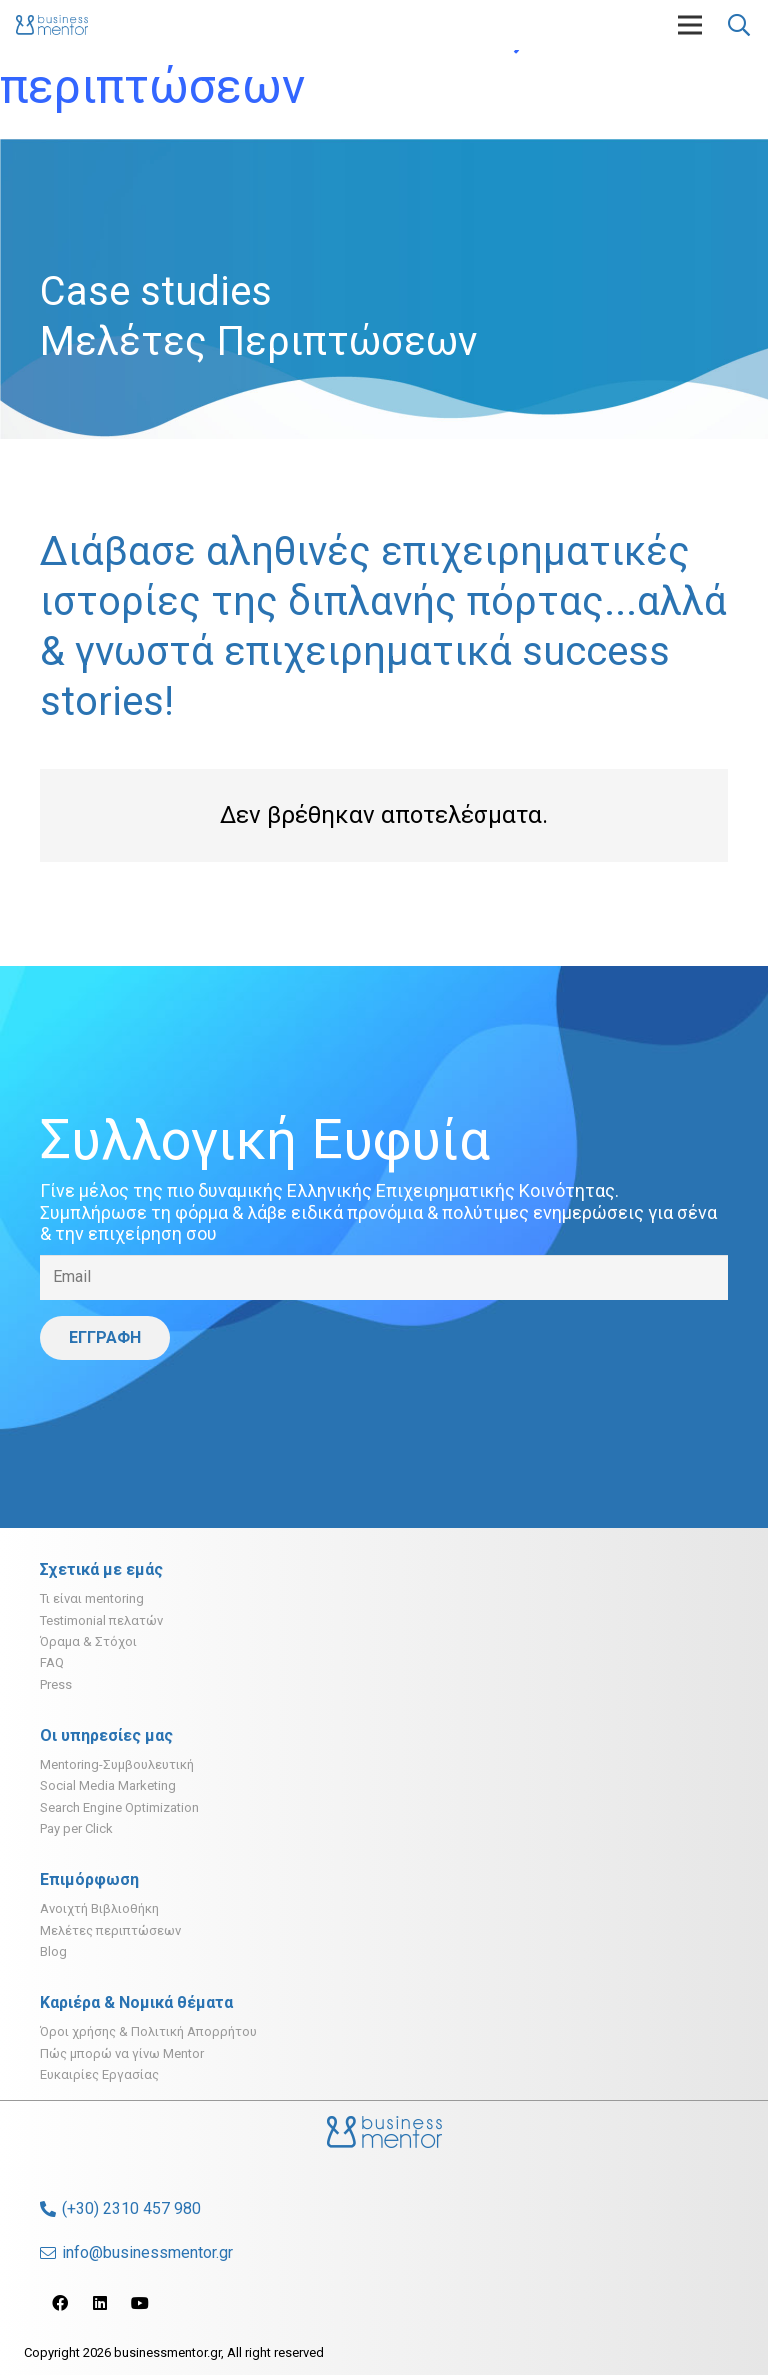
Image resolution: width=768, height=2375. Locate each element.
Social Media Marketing (108, 1785)
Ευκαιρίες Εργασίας (99, 2074)
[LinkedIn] (100, 2303)
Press (56, 1684)
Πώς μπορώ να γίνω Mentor (122, 2053)
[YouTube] (140, 2303)
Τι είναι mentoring (92, 1598)
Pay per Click (76, 1828)
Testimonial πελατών (101, 1620)
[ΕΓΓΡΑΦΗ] (105, 1338)
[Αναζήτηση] (739, 25)
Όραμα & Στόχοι (88, 1641)
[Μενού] (690, 25)
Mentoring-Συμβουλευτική (117, 1764)
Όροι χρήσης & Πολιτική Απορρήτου (148, 2031)
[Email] (384, 1277)
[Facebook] (60, 2303)
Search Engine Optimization (119, 1807)
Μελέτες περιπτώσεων (110, 1930)
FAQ (52, 1662)
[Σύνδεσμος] (52, 25)
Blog (53, 1951)
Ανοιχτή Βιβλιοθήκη (99, 1908)
